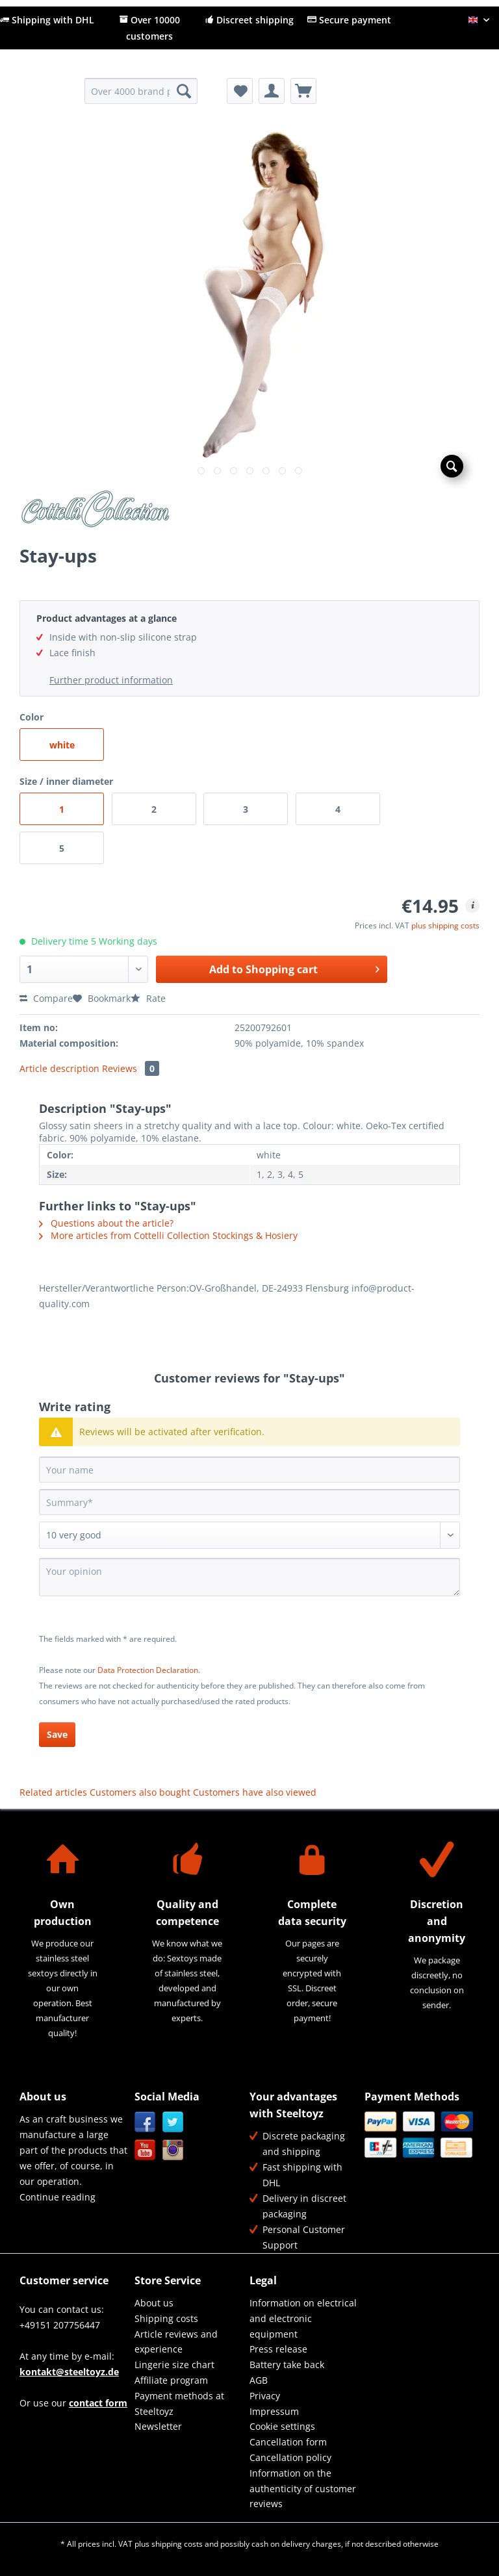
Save (57, 1734)
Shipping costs (166, 2318)
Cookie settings (282, 2426)
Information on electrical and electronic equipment (303, 2318)
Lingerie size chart (174, 2364)
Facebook (145, 2122)
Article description (59, 1068)
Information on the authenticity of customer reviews (303, 2488)
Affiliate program (171, 2380)
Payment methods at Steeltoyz (179, 2403)
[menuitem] (141, 97)
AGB (259, 2380)
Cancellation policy (290, 2457)
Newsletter (158, 2426)
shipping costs (177, 2543)
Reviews (130, 1068)
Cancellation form (288, 2442)
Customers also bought (140, 1792)
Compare (46, 998)
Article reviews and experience (176, 2342)
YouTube (145, 2150)
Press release (278, 2349)
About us (153, 2303)
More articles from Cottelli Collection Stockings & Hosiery (168, 1235)
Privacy (265, 2396)
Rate (148, 998)
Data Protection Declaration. (148, 1670)
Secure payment (349, 20)
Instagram (173, 2150)
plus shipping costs (445, 925)
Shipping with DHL (47, 20)
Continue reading (57, 2197)
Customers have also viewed (254, 1792)
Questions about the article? (106, 1223)
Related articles (53, 1792)
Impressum (274, 2411)
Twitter (173, 2122)
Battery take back (287, 2364)
